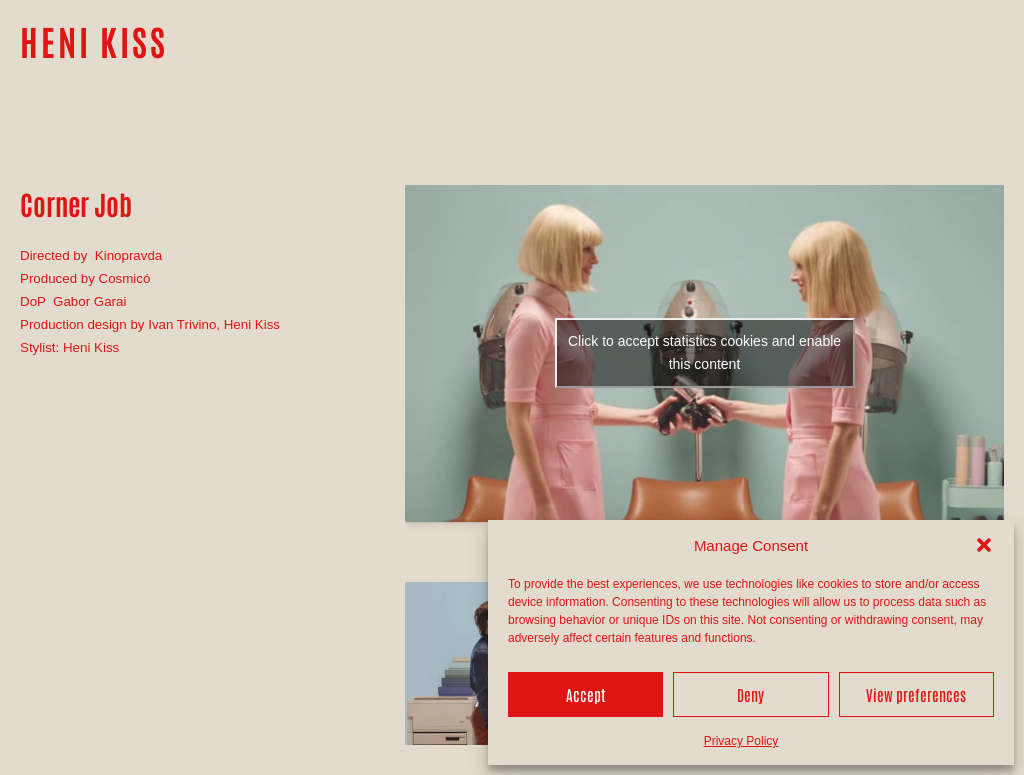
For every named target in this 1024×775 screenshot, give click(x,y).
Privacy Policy (741, 741)
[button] (984, 545)
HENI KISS (94, 40)
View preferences (916, 694)
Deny (750, 694)
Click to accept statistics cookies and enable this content (704, 352)
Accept (585, 694)
